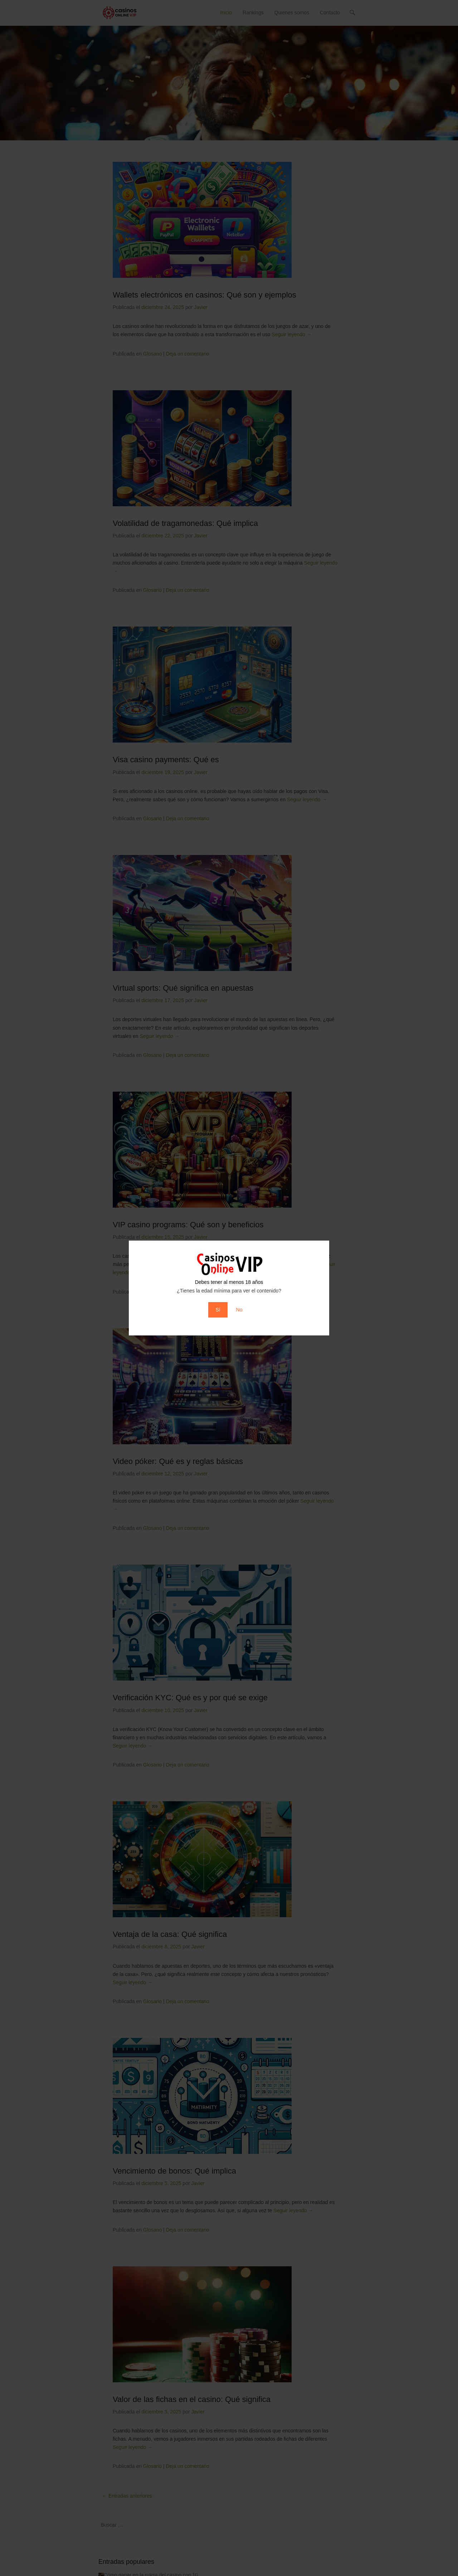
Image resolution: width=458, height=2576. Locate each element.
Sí (217, 1310)
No (239, 1310)
